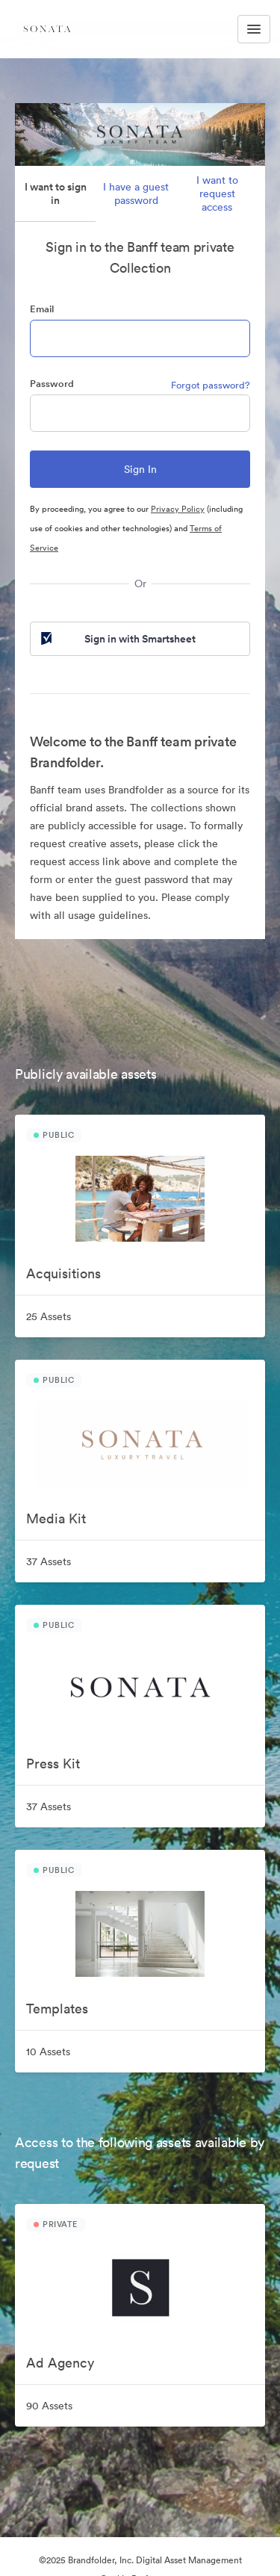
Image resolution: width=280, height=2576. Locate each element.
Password (52, 383)
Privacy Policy (178, 509)
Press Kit (53, 1763)
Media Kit (56, 1518)
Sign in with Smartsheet (117, 638)
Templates (57, 2008)
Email (42, 309)
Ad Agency (60, 2362)
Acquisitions (63, 1273)
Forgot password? (210, 385)
